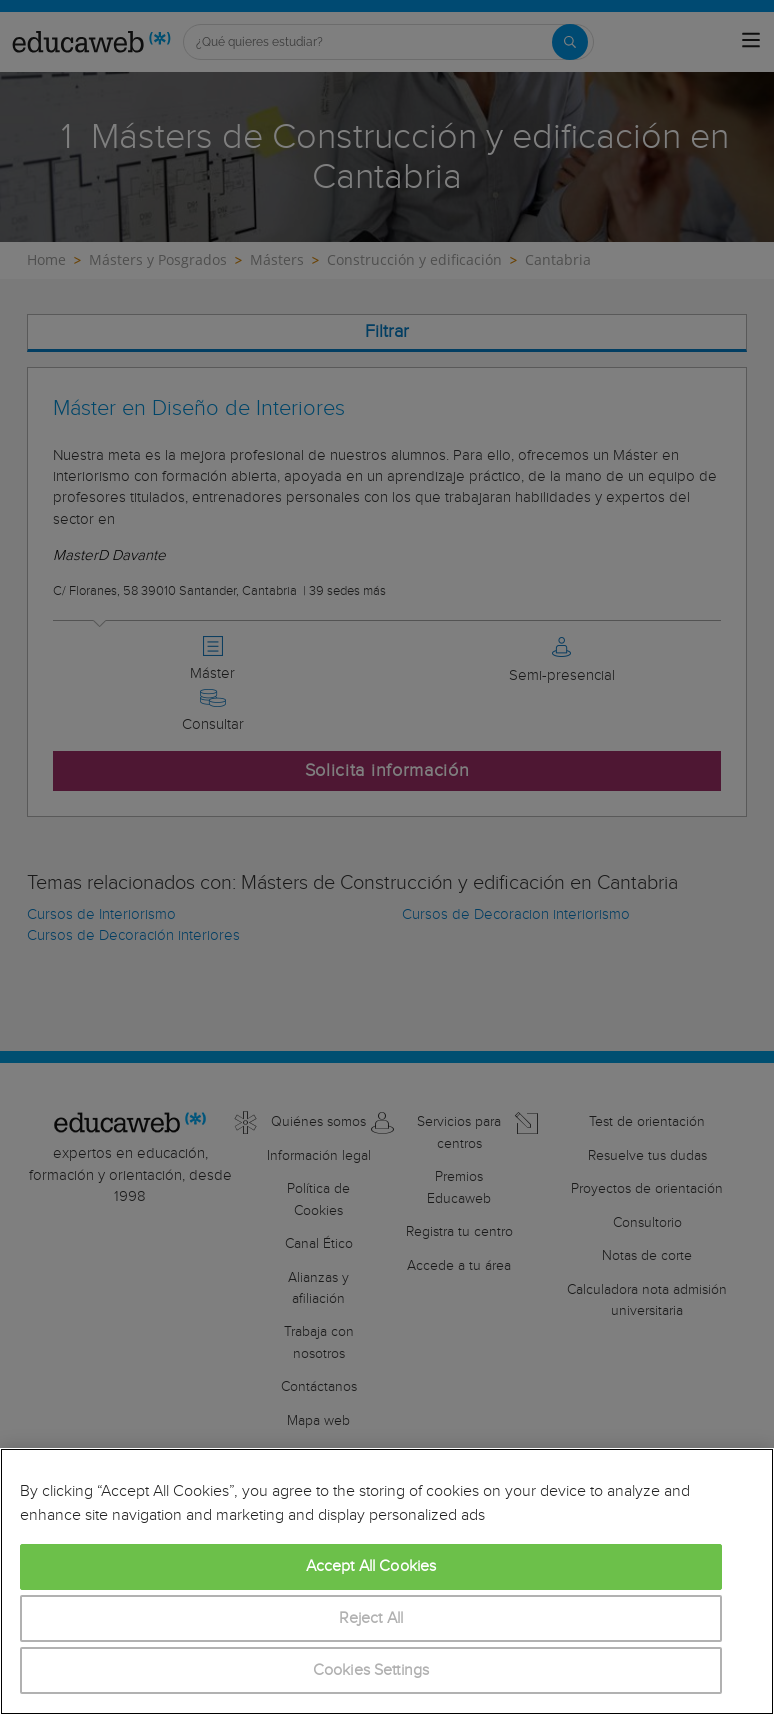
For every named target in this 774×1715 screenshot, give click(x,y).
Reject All (371, 1618)
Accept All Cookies (371, 1566)
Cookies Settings (371, 1670)
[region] (387, 1581)
